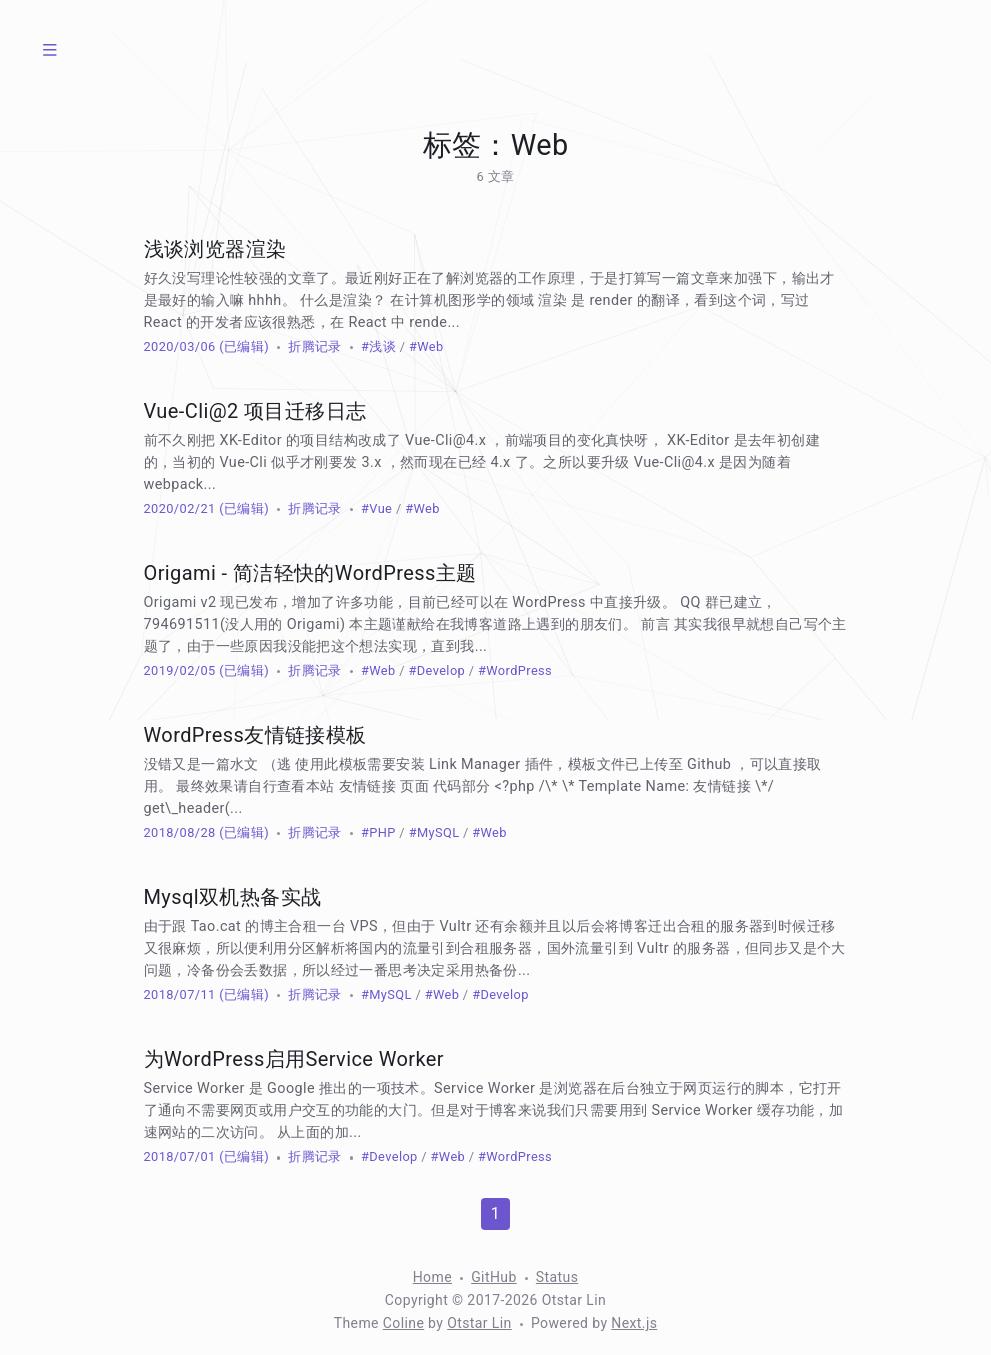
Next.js (634, 1323)
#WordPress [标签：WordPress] (515, 670)
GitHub (494, 1277)
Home (432, 1277)
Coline (403, 1323)
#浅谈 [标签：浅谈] (378, 346)
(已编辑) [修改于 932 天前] (242, 994)
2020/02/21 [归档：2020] (180, 508)
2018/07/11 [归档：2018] (180, 994)
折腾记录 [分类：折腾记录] (315, 346)
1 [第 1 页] (495, 1213)
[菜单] (50, 50)
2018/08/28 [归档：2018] (180, 832)
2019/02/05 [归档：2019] (180, 670)
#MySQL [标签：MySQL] (434, 832)
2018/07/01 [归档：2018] (180, 1156)
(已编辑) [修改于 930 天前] (242, 346)
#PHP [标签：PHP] (378, 832)
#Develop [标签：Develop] (436, 670)
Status (557, 1277)
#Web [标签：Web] (426, 346)
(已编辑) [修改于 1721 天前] (242, 670)
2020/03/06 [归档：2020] (180, 346)
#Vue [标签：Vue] (376, 508)
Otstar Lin (479, 1323)
